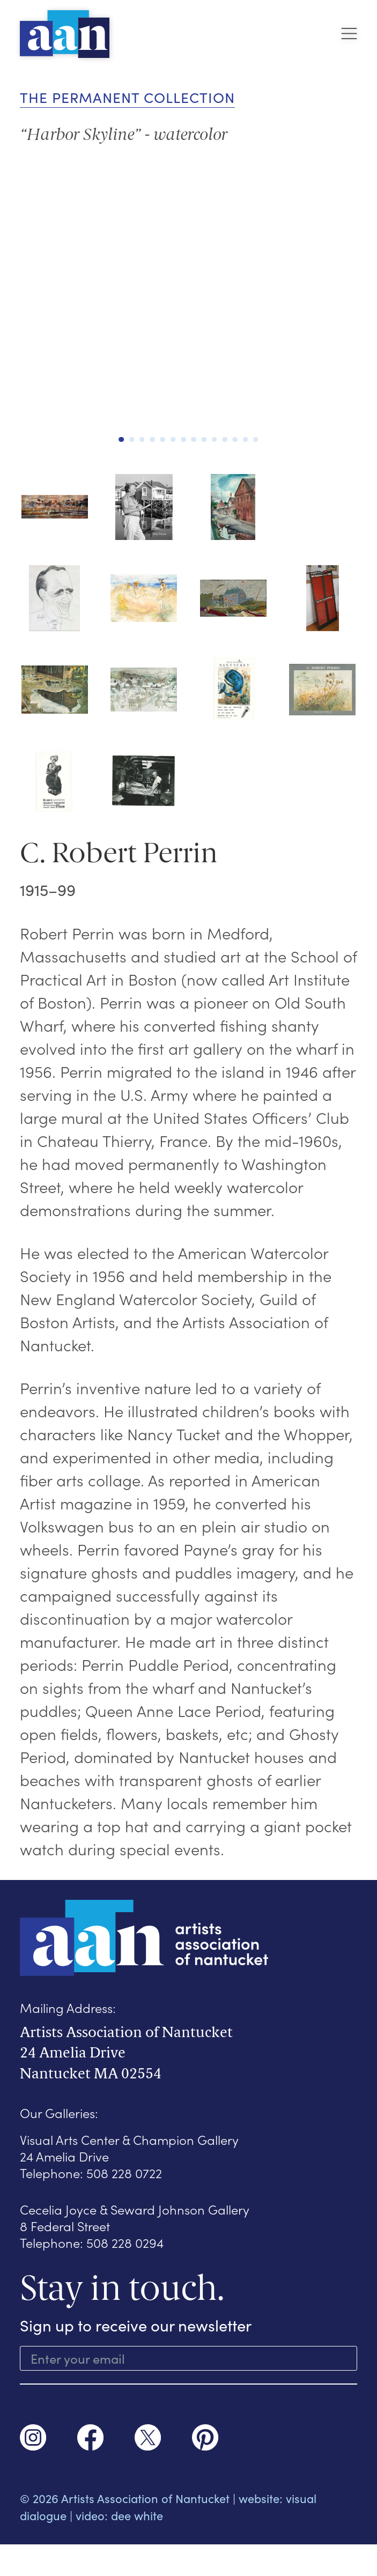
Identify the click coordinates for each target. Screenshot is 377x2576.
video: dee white (119, 2547)
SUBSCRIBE (189, 2399)
